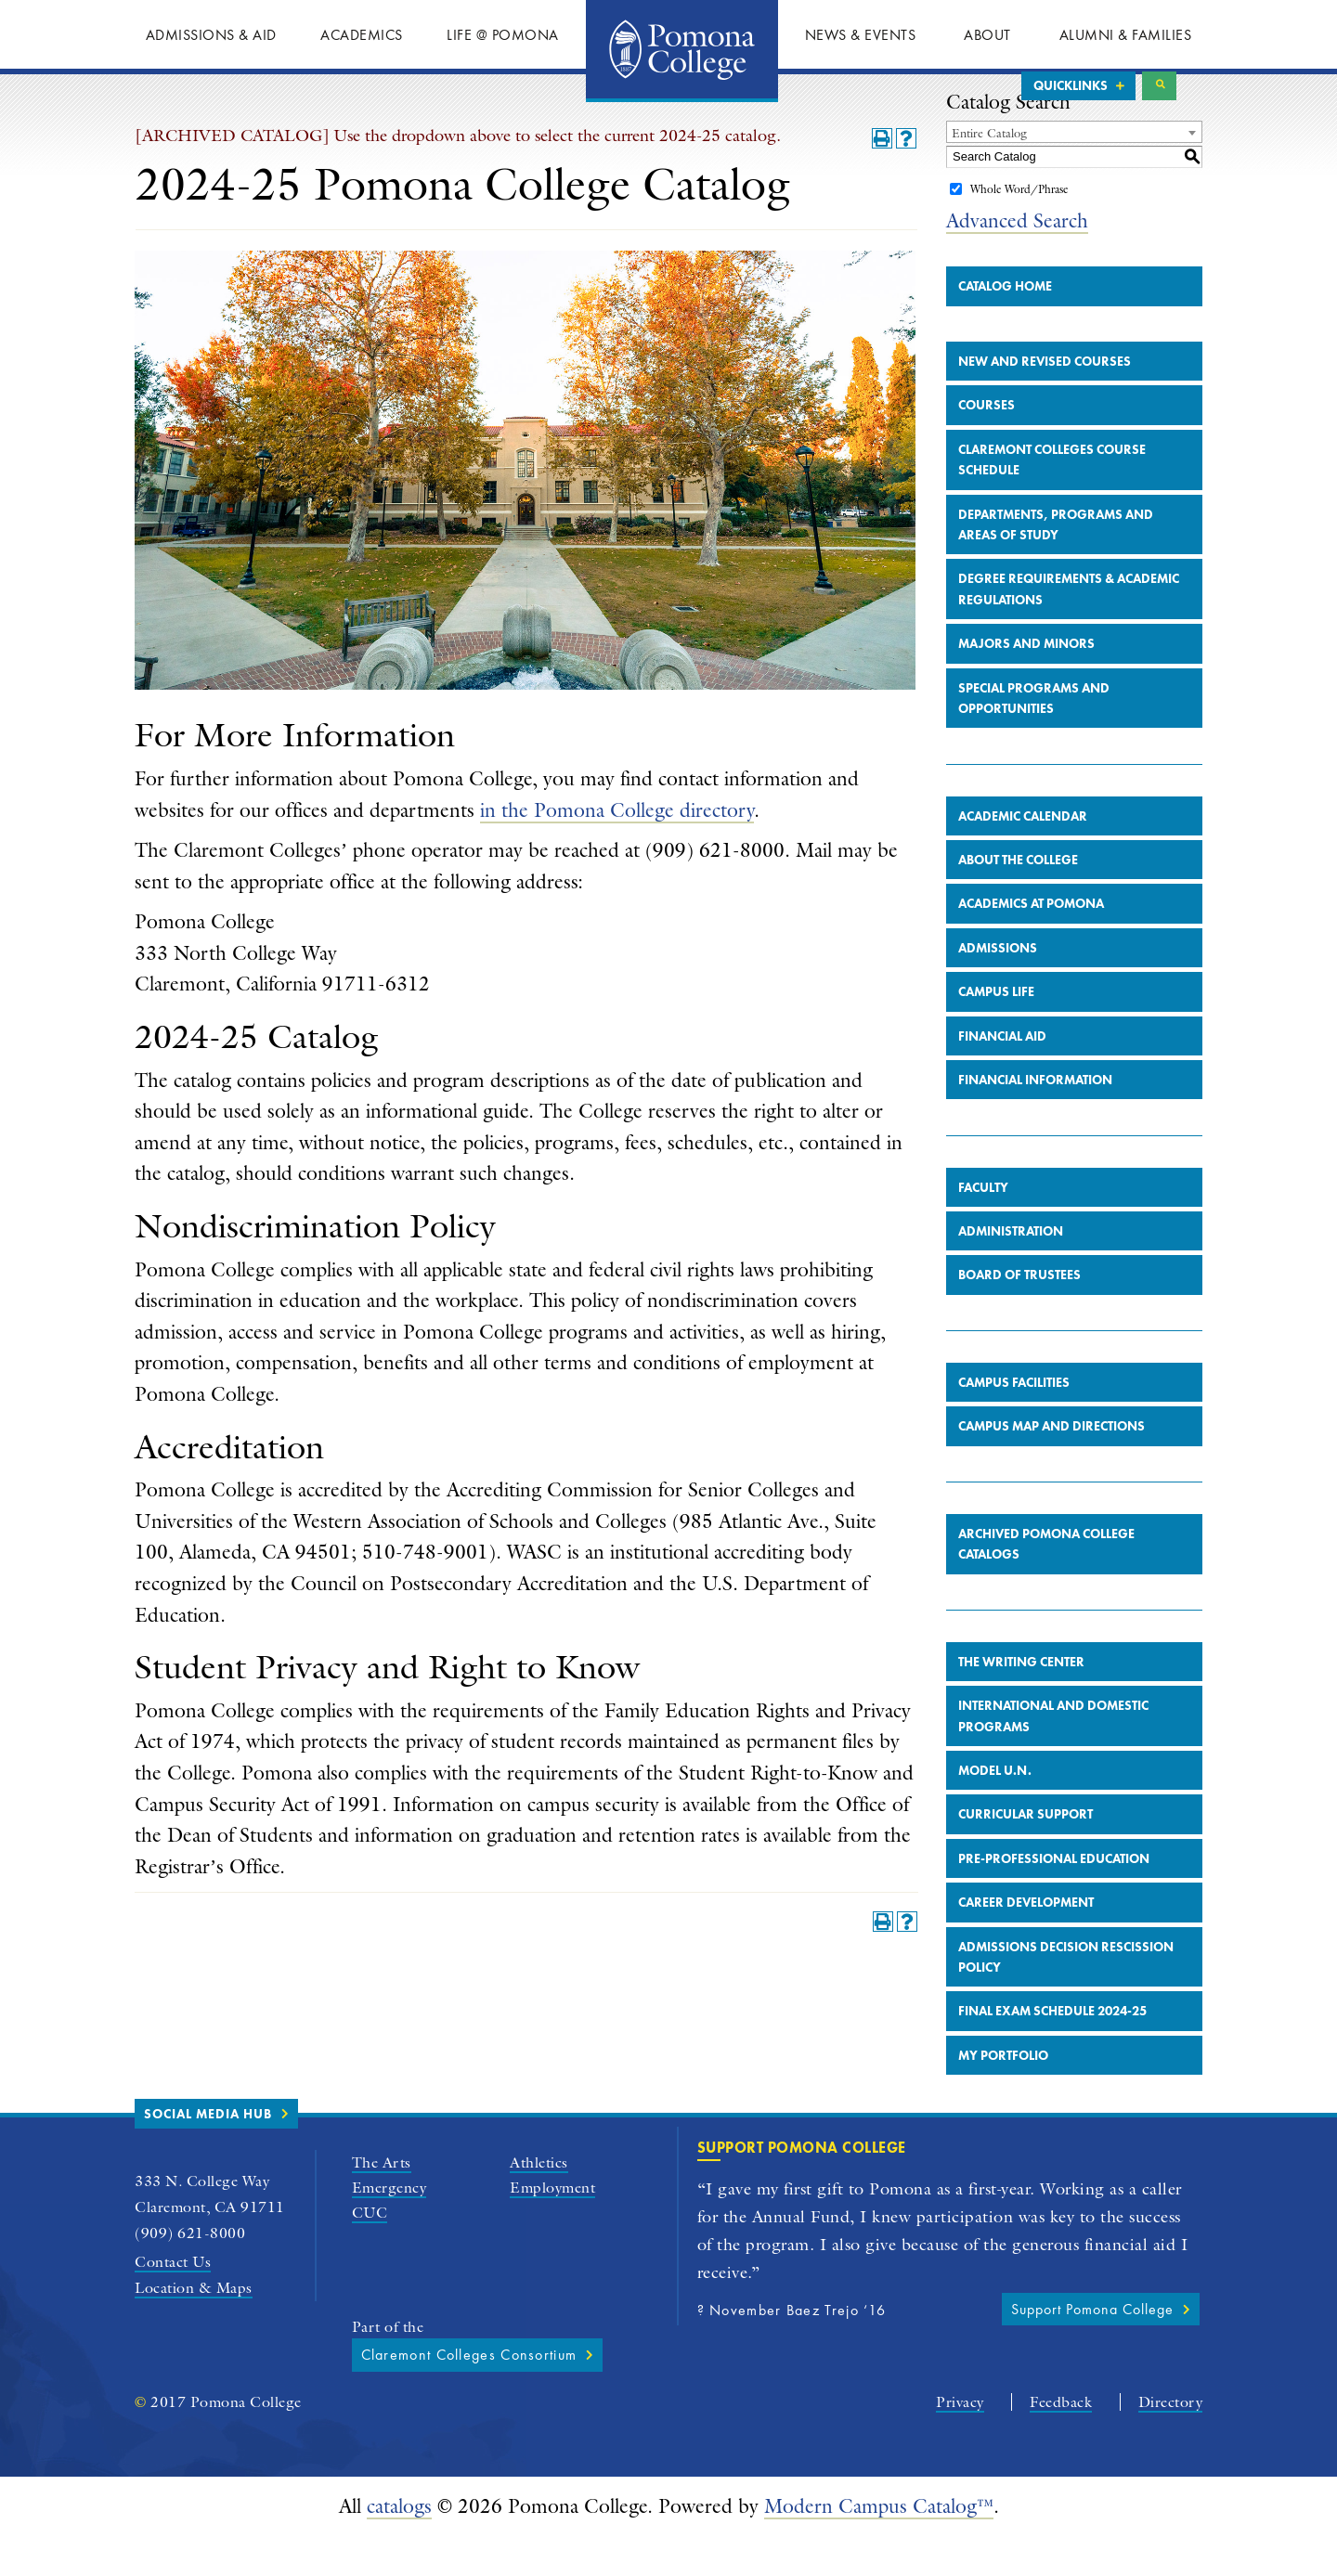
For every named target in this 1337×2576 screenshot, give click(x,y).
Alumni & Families (1125, 35)
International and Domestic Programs (1053, 1755)
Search (1159, 85)
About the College (1018, 899)
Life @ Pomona (503, 35)
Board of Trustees (1019, 1315)
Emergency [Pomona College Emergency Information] (389, 2228)
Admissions (997, 987)
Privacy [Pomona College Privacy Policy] (960, 2442)
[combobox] (1074, 172)
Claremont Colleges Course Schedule (1052, 499)
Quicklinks (1070, 85)
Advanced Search (1017, 260)
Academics (361, 35)
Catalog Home (1005, 325)
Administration (1010, 1270)
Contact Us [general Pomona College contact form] (173, 2302)
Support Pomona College (1092, 2349)
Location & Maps (194, 2328)
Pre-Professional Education (1053, 1898)
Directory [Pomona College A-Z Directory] (1170, 2442)
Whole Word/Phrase (1019, 229)
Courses (986, 445)
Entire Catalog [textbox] (989, 172)
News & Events (860, 35)
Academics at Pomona (1031, 944)
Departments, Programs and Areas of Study (1055, 564)
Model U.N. (995, 1810)
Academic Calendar (1022, 856)
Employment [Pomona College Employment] (552, 2228)
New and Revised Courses (1044, 401)
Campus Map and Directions (1051, 1466)
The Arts (381, 2202)
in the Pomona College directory (617, 849)
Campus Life (996, 1031)
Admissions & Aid (211, 35)
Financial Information (1035, 1119)
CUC (370, 2253)
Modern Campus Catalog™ (878, 2545)
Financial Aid (1002, 1076)
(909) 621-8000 (190, 2273)
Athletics (539, 2202)
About (987, 35)
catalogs (399, 2545)
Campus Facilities (1014, 1422)
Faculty (983, 1227)
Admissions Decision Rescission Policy (1066, 1996)
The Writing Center (1021, 1701)
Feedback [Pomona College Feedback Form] (1061, 2442)
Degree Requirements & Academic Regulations (1068, 629)
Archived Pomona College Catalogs (1046, 1583)
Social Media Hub (208, 2153)
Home (682, 51)
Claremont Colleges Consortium (469, 2395)
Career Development (1026, 1942)
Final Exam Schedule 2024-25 (1052, 2051)
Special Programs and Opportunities (1034, 738)
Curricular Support (1025, 1854)
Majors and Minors (1026, 683)
